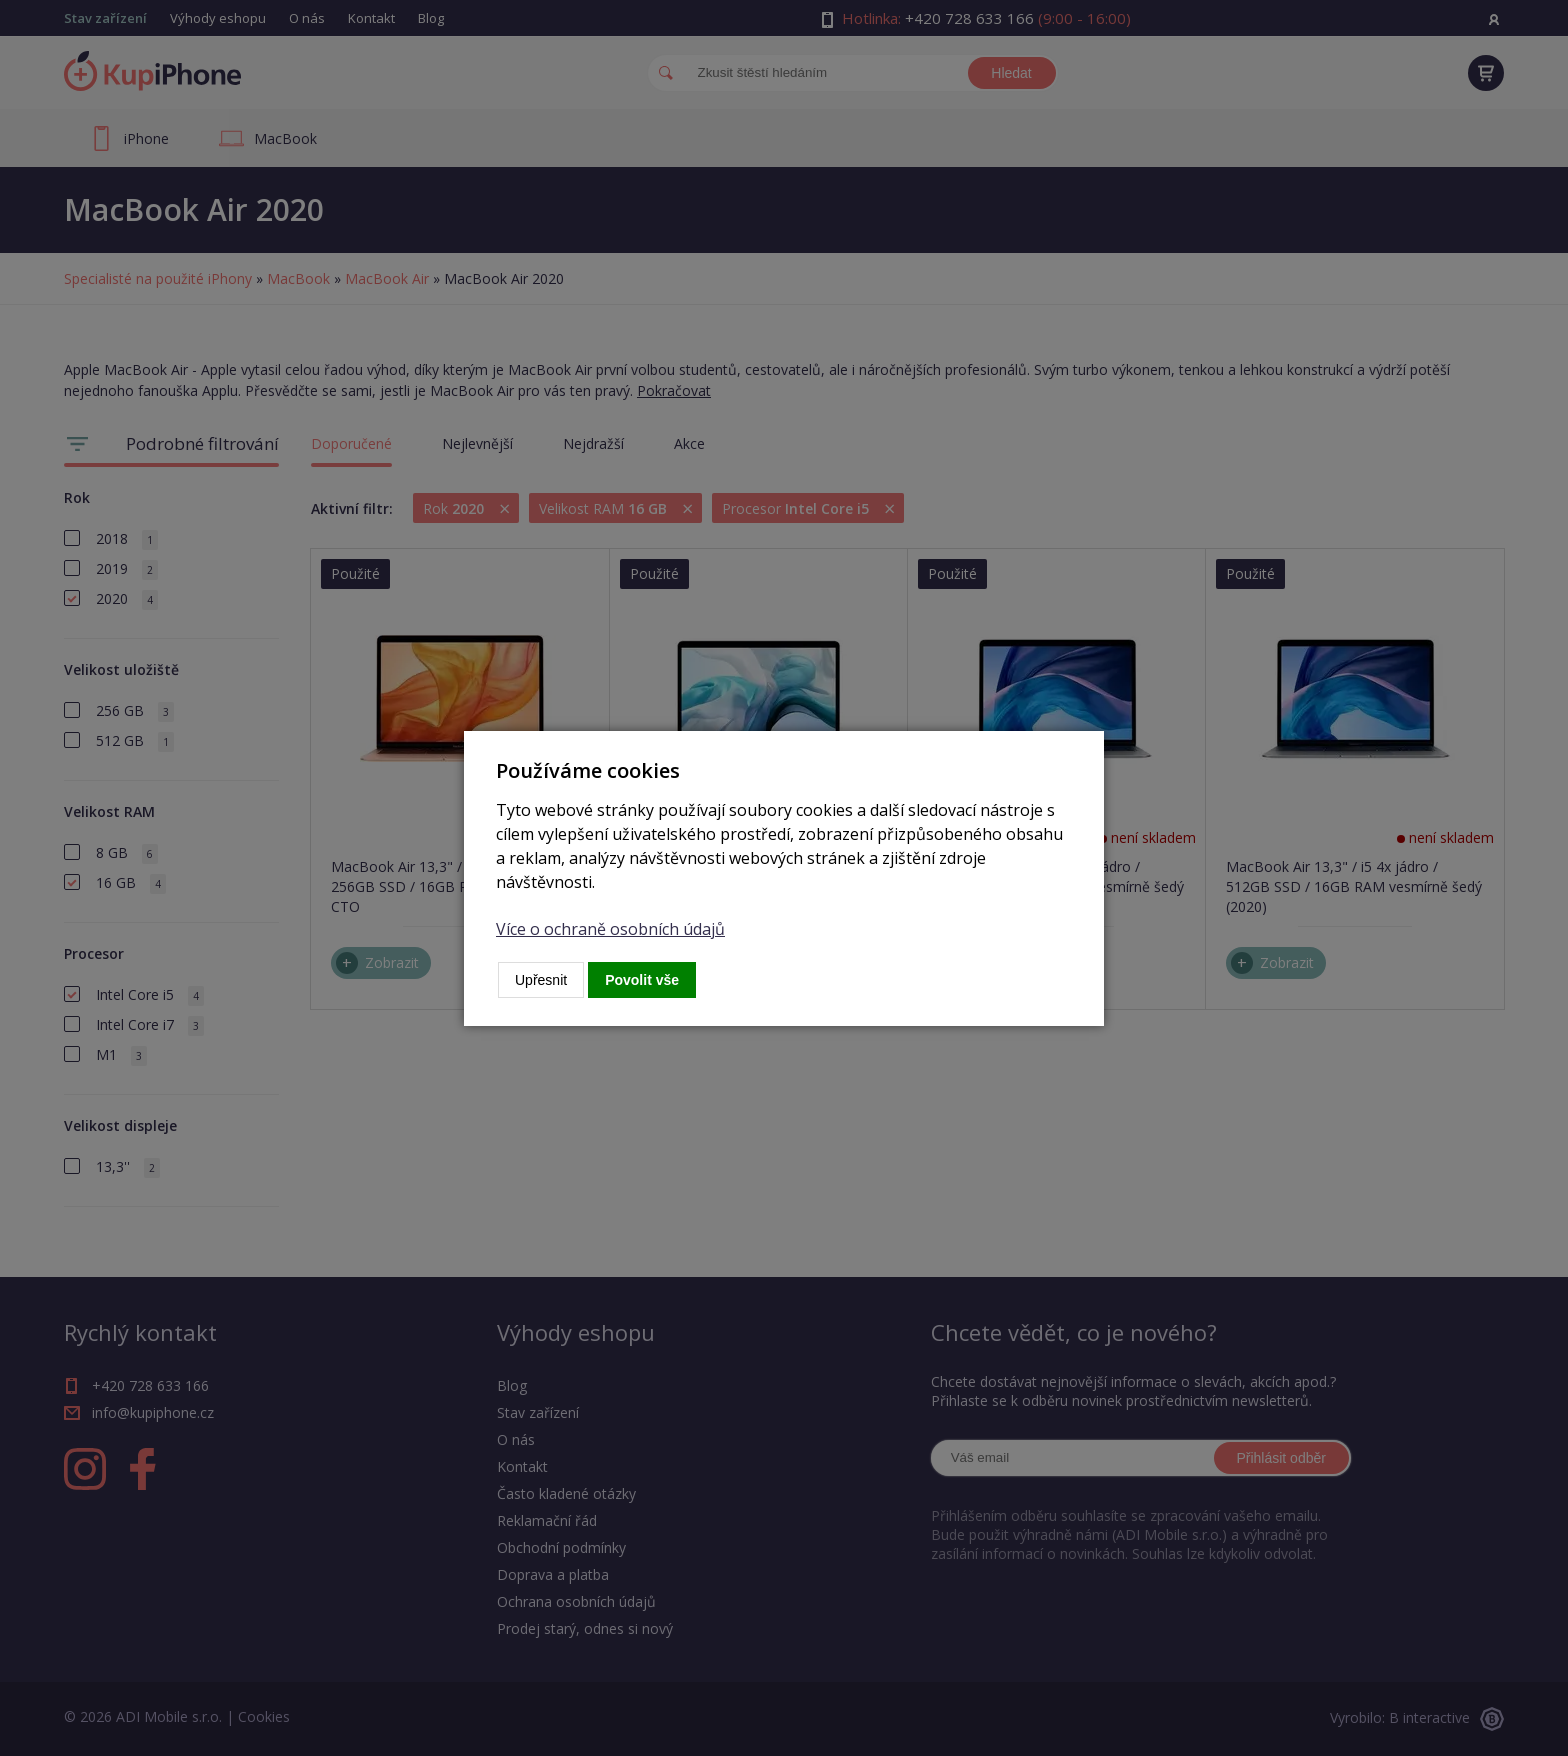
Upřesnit (541, 980)
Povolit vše (642, 980)
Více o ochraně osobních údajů (610, 929)
